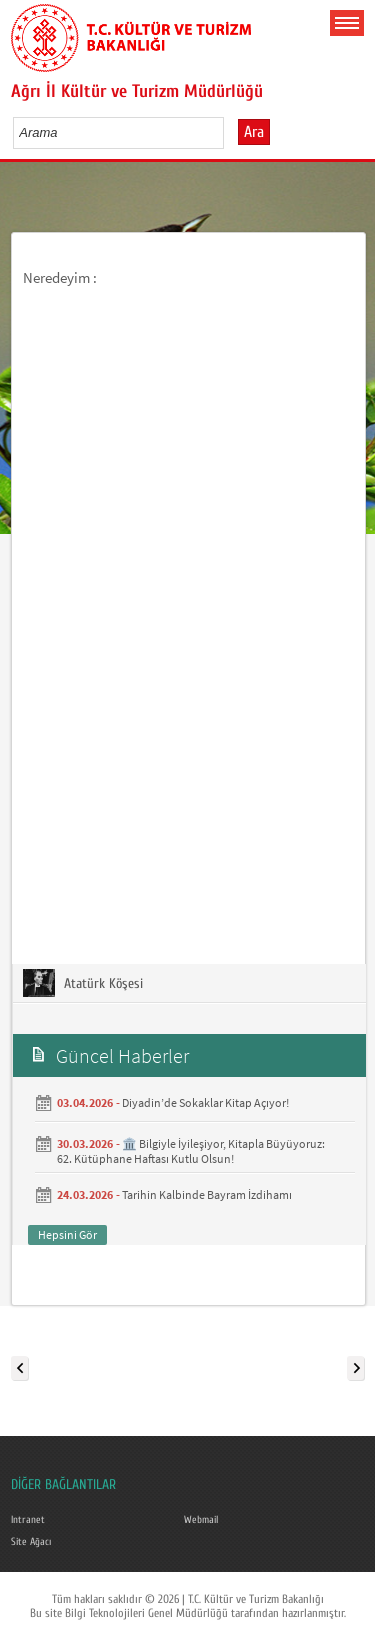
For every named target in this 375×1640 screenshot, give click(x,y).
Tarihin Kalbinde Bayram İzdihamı (207, 1194)
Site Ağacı (31, 1542)
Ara (254, 132)
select (229, 132)
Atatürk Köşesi (83, 983)
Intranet (28, 1520)
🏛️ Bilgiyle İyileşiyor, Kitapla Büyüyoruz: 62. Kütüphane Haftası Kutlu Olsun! (191, 1151)
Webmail (201, 1520)
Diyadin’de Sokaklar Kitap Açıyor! (205, 1102)
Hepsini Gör (67, 1234)
